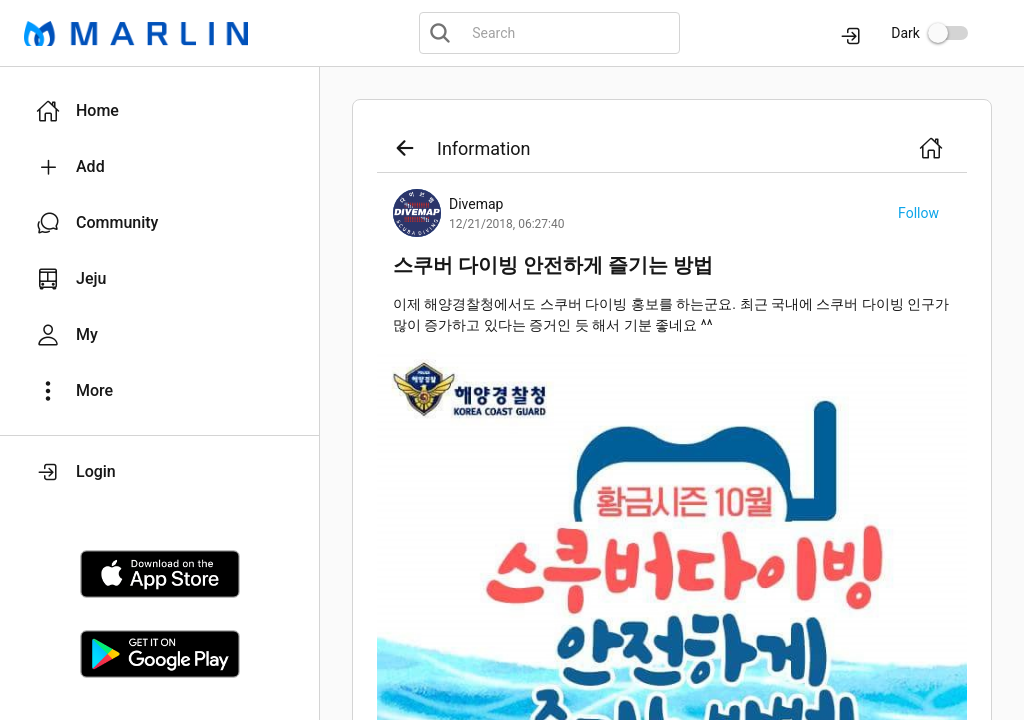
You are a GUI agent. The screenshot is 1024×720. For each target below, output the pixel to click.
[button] (159, 111)
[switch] (948, 33)
